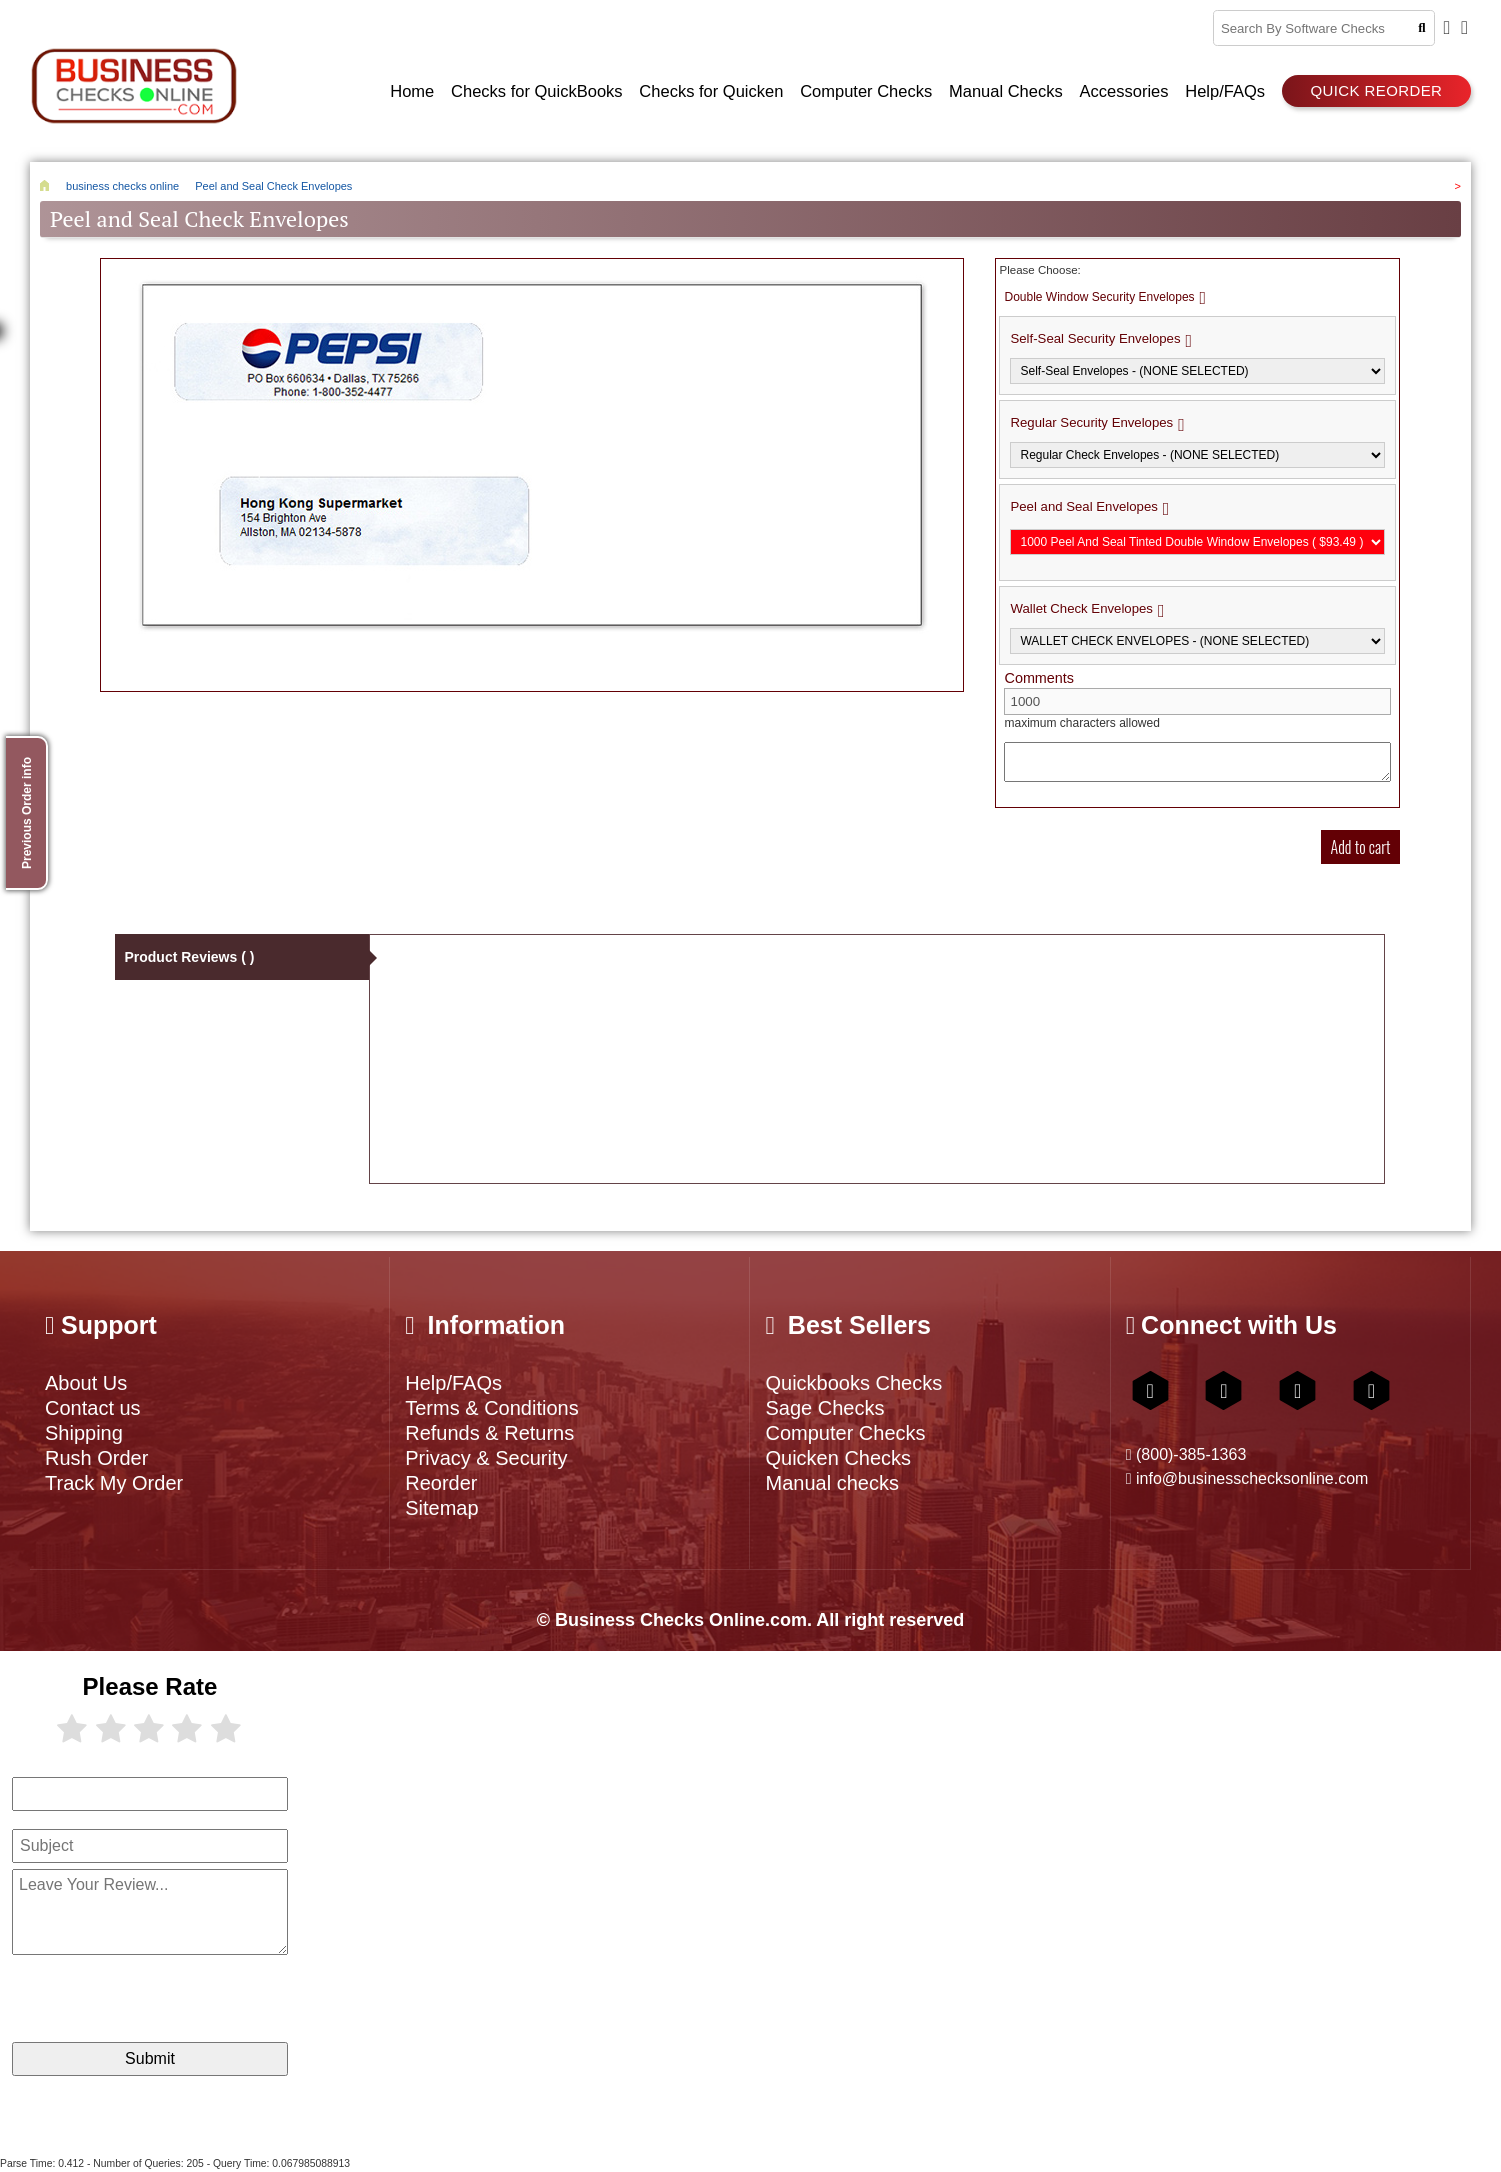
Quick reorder (1376, 90)
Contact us (93, 1408)
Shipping (84, 1433)
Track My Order (114, 1483)
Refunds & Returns (489, 1433)
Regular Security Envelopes (1091, 422)
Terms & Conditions (491, 1408)
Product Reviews (189, 957)
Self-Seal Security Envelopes (1095, 338)
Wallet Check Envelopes (1081, 608)
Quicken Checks (838, 1458)
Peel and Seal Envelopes (1083, 506)
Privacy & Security (486, 1458)
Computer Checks (845, 1433)
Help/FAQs (453, 1383)
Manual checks (831, 1483)
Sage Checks (824, 1408)
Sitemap (441, 1508)
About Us (86, 1383)
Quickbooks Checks (853, 1383)
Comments (1039, 678)
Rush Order (96, 1458)
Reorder (441, 1483)
